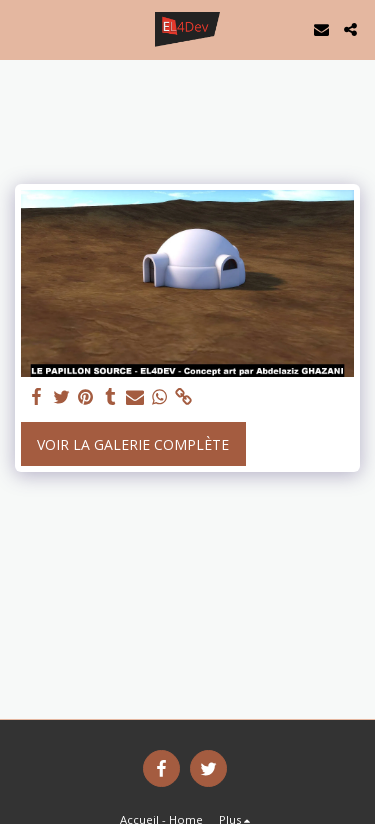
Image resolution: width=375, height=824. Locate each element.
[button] (22, 28)
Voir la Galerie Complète (133, 444)
